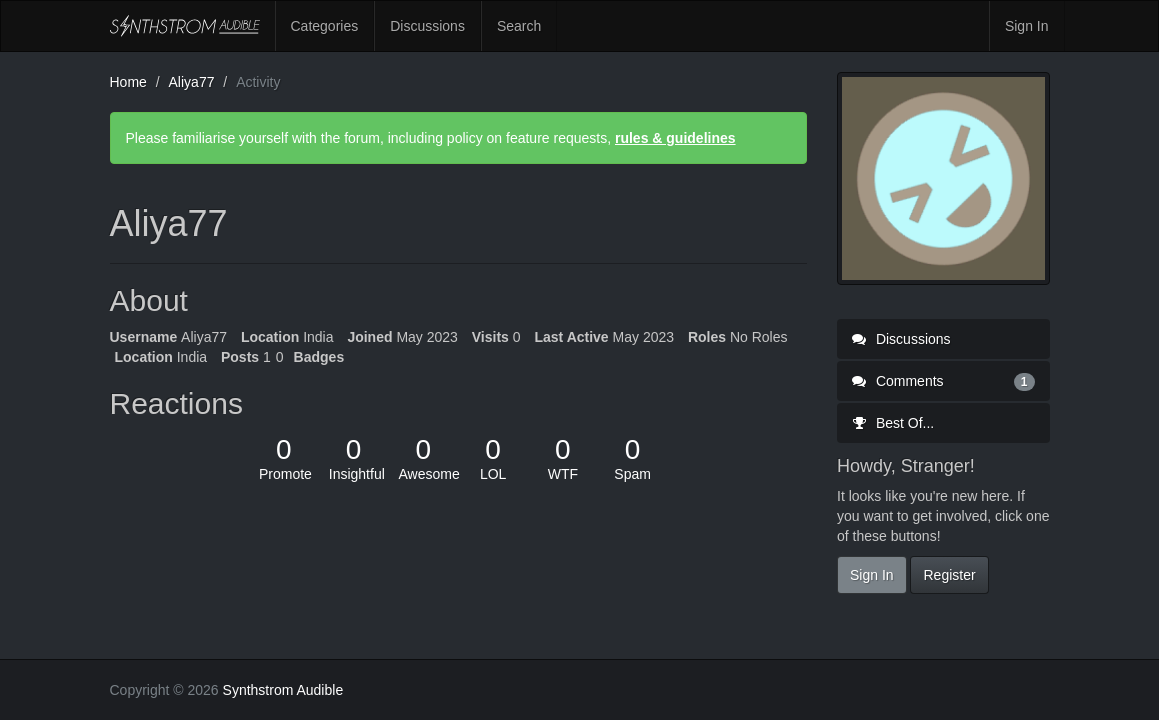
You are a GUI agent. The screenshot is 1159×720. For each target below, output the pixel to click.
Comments (943, 381)
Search (519, 26)
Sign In (1027, 26)
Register (949, 575)
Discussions (427, 26)
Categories (325, 26)
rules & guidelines (675, 138)
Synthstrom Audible (185, 26)
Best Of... (893, 423)
